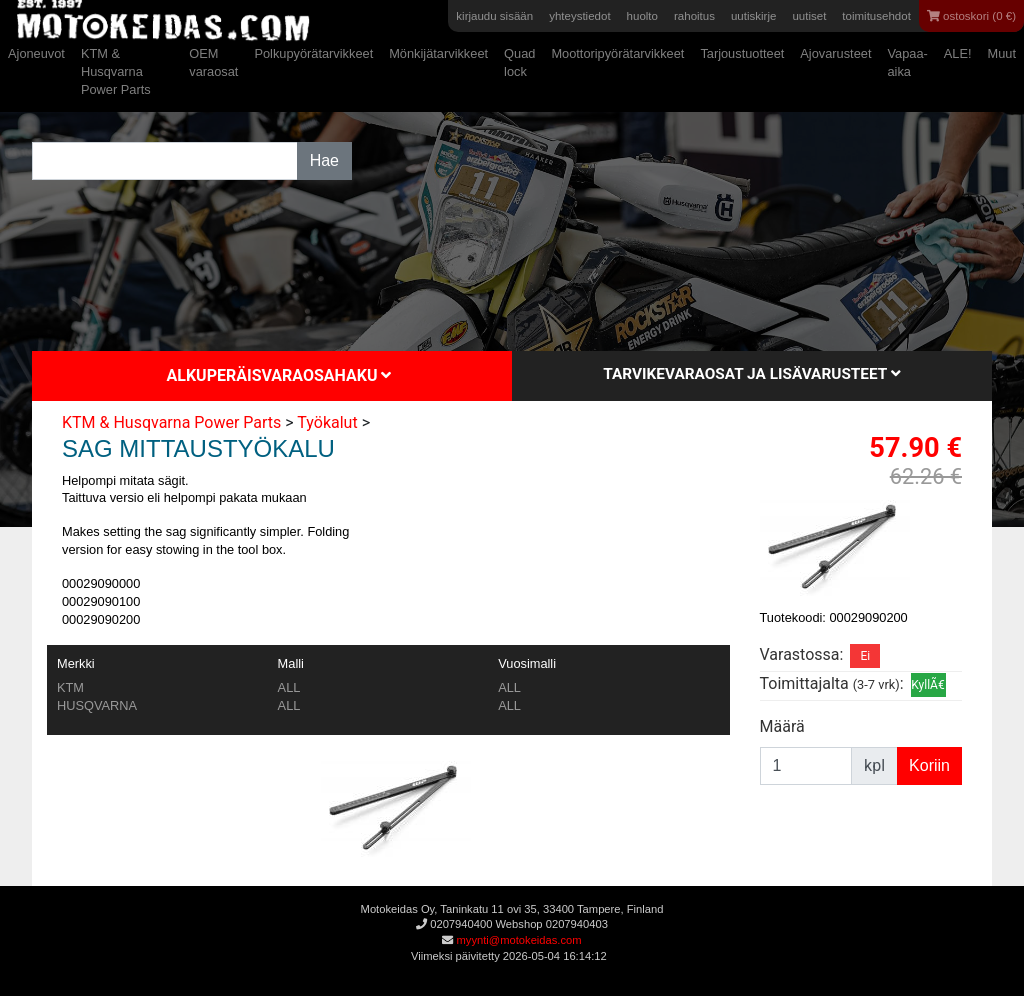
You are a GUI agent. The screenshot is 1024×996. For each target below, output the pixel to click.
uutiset (809, 16)
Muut (1002, 53)
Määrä (782, 726)
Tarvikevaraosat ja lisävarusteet (751, 374)
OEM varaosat (213, 62)
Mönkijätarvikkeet (438, 53)
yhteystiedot (579, 16)
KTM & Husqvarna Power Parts (116, 71)
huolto (642, 16)
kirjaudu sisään (494, 16)
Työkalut (327, 422)
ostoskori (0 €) (971, 16)
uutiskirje (753, 16)
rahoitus (694, 16)
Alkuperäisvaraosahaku (279, 375)
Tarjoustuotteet (742, 53)
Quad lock (519, 62)
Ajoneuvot (36, 53)
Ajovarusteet (835, 53)
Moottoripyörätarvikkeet (617, 53)
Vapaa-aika (907, 62)
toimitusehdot (876, 16)
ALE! (958, 53)
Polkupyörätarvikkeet (313, 53)
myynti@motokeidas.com (518, 940)
